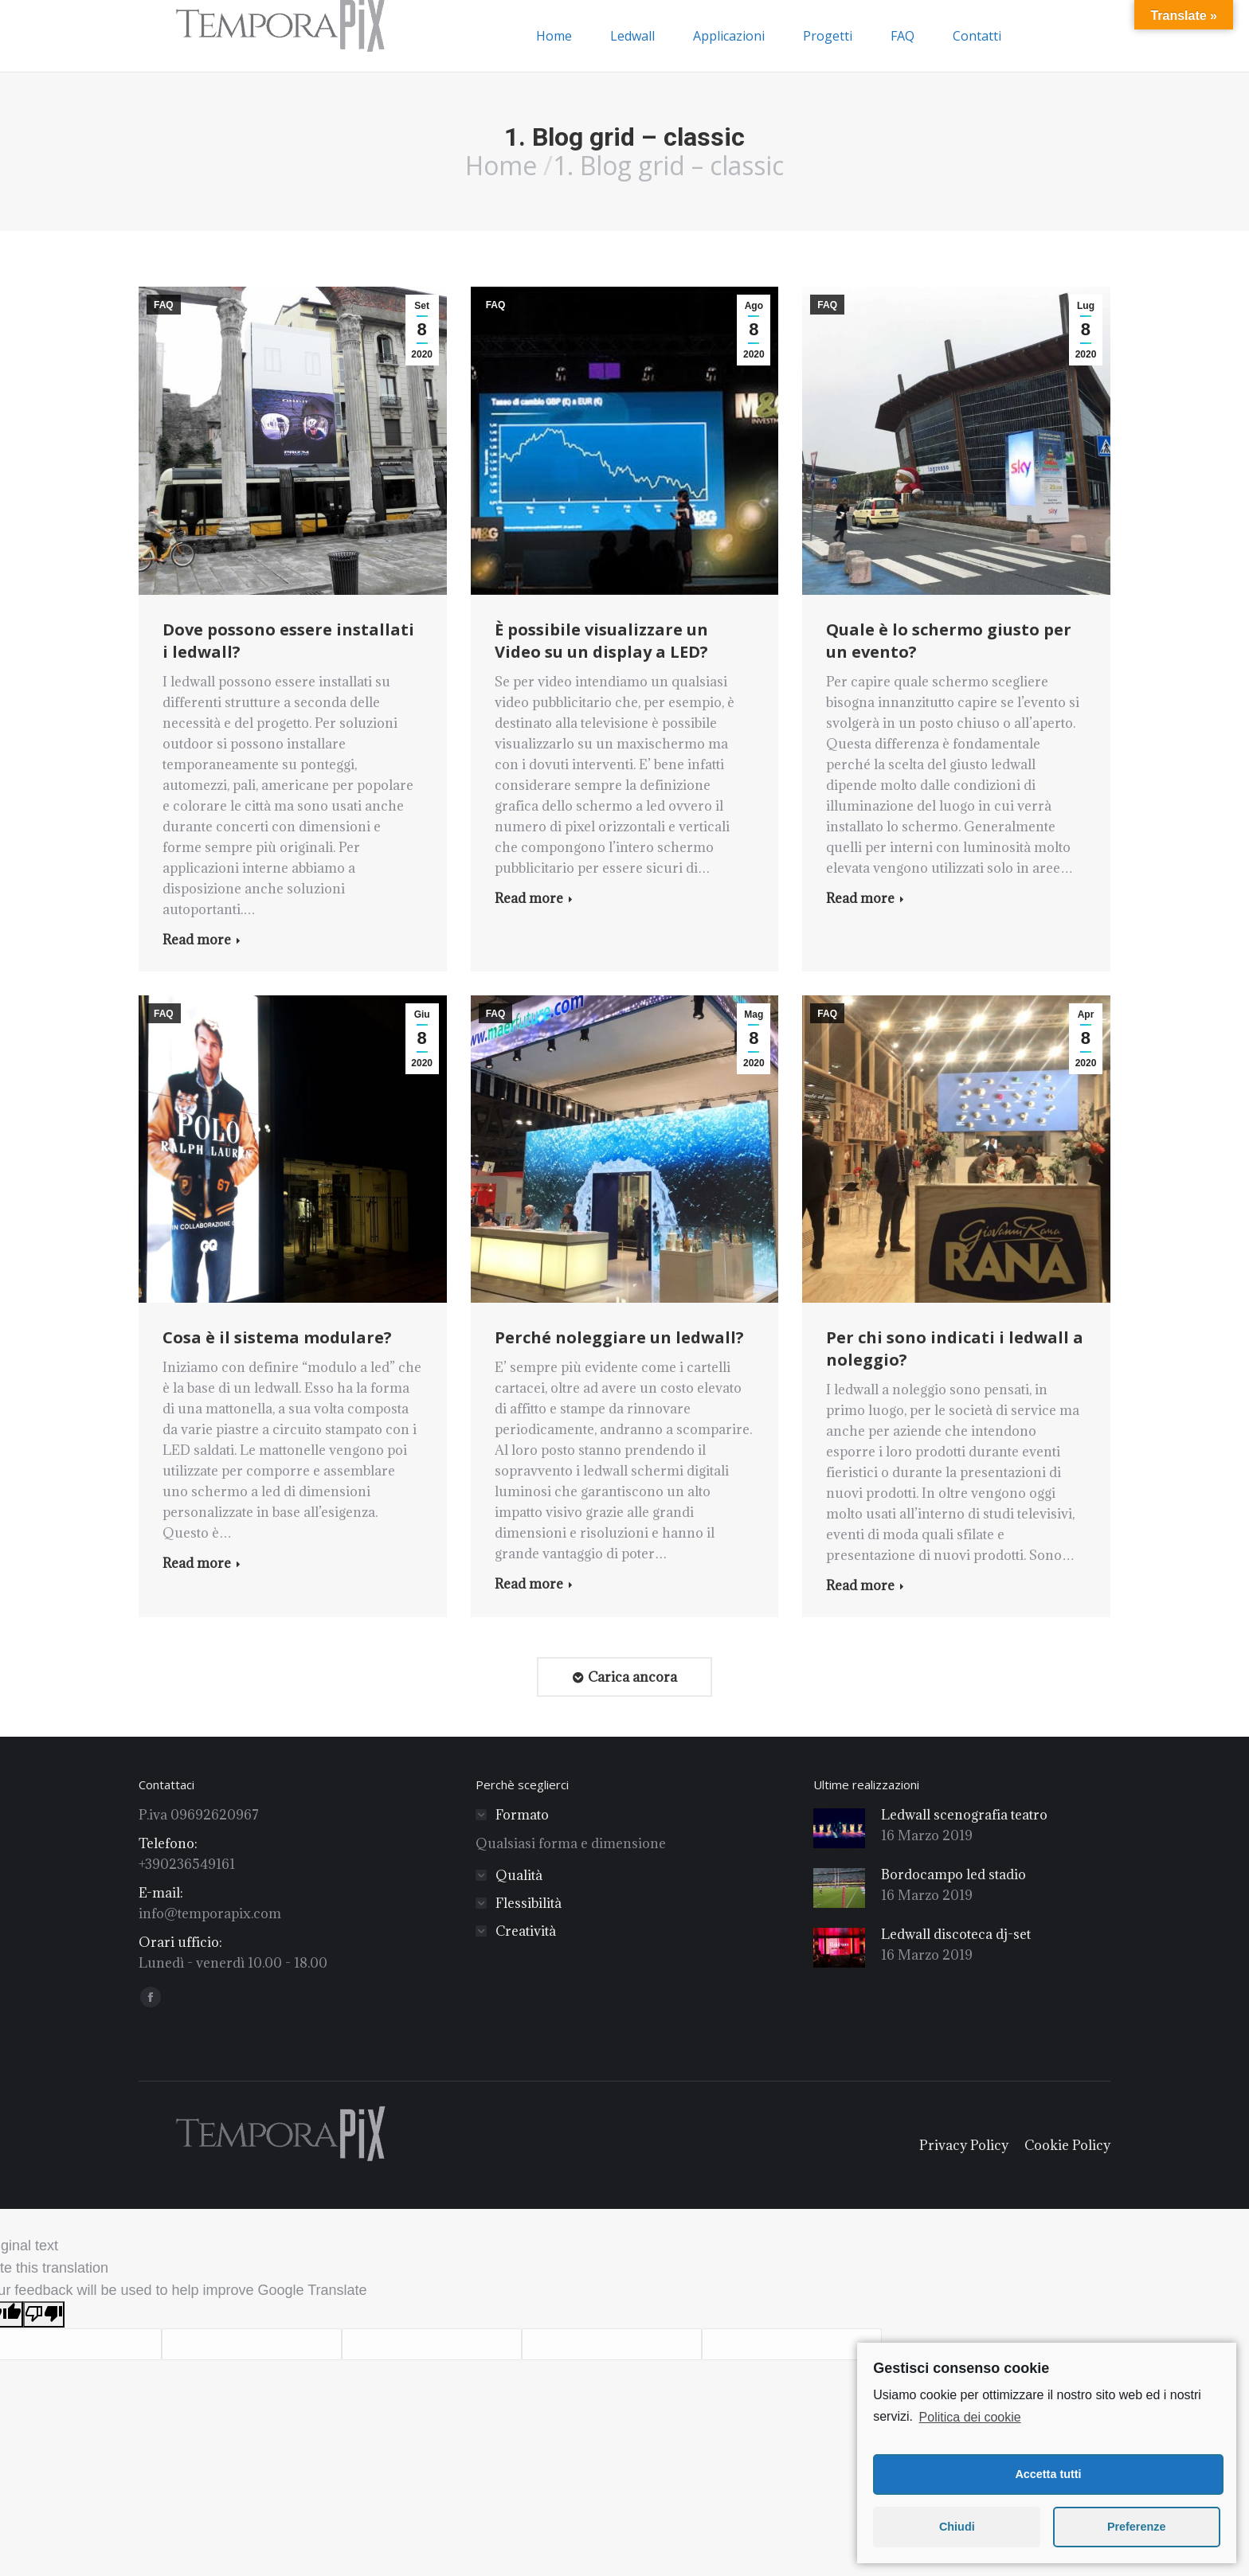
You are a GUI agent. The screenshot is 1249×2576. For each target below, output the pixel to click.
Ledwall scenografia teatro (964, 1815)
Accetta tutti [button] (1048, 2474)
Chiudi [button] (957, 2526)
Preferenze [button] (1136, 2526)
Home (501, 165)
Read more (201, 940)
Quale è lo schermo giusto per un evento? (948, 641)
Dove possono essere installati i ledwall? (288, 641)
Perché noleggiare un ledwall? (619, 1337)
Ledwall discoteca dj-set (956, 1934)
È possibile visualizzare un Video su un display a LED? (601, 641)
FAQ (164, 305)
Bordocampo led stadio (953, 1874)
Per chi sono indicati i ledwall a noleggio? (954, 1348)
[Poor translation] (44, 2314)
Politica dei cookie (970, 2417)
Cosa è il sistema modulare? (277, 1337)
